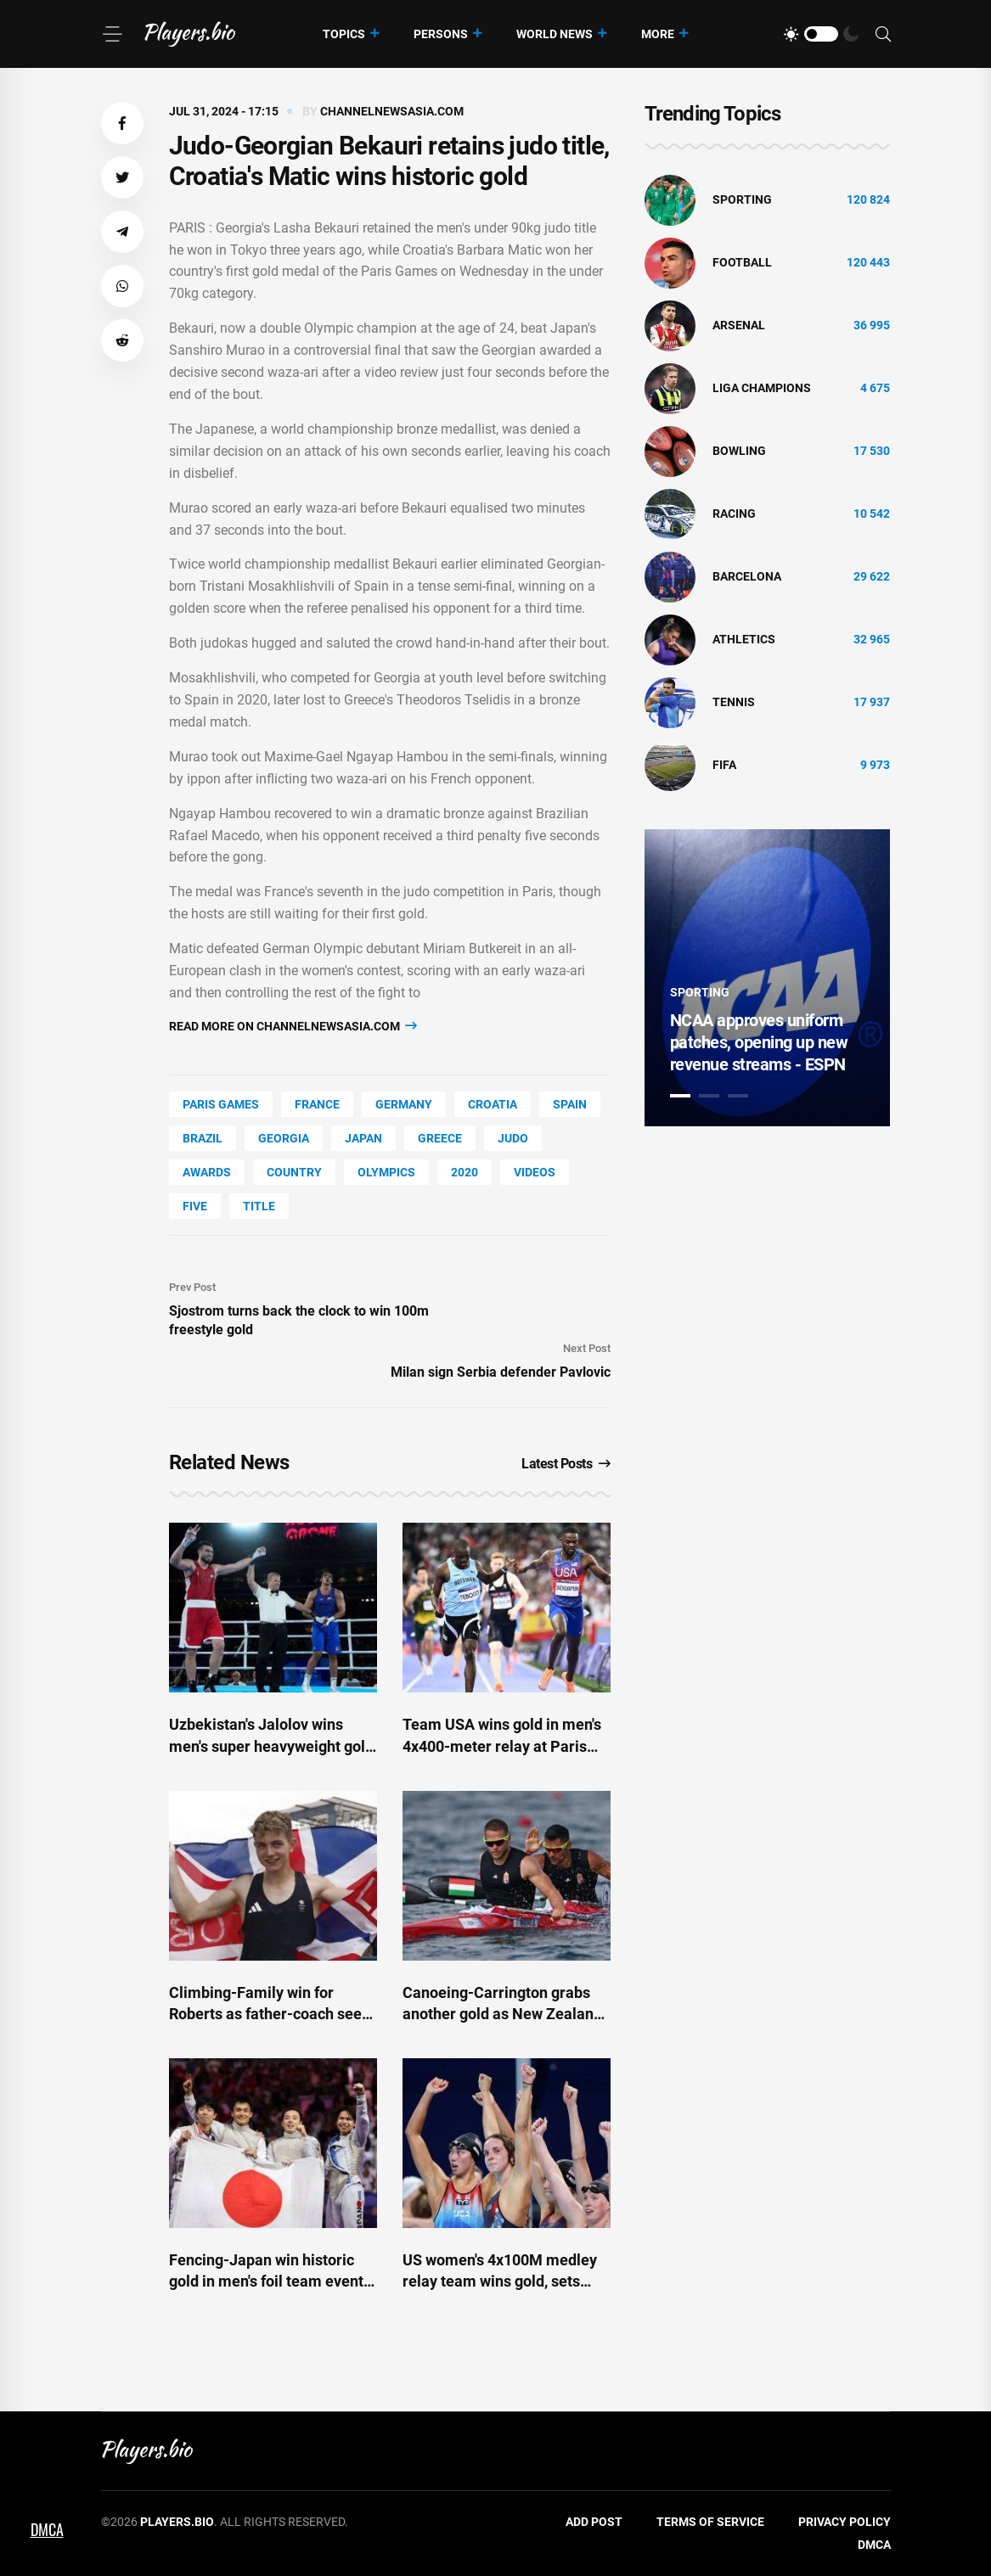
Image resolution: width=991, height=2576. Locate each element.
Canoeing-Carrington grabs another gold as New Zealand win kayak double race (502, 2014)
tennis (733, 702)
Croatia (492, 1104)
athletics (743, 639)
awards (207, 1172)
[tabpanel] (768, 977)
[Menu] (112, 34)
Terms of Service (710, 2521)
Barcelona (746, 576)
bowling (739, 450)
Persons (441, 34)
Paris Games (221, 1104)
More (657, 34)
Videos (534, 1172)
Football (742, 262)
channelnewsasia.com (392, 111)
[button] (122, 123)
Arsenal (738, 325)
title (259, 1206)
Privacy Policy (844, 2521)
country (294, 1172)
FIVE (195, 1206)
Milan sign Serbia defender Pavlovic (501, 1372)
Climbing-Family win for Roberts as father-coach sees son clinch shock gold (269, 2014)
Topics (344, 34)
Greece (440, 1138)
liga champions (761, 388)
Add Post (594, 2521)
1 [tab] (680, 1095)
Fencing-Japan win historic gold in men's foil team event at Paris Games (266, 2281)
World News (554, 34)
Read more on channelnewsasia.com (293, 1026)
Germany (403, 1104)
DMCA (874, 2544)
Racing (734, 513)
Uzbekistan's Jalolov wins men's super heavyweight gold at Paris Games (271, 1745)
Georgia (283, 1138)
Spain (570, 1104)
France (317, 1104)
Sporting (742, 199)
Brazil (202, 1138)
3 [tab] (738, 1095)
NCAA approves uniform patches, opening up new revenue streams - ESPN (759, 1042)
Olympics (386, 1172)
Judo (513, 1138)
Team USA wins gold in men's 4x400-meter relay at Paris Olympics (502, 1745)
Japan (363, 1138)
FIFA (724, 765)
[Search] (883, 34)
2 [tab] (709, 1095)
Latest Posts (566, 1464)
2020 (464, 1172)
